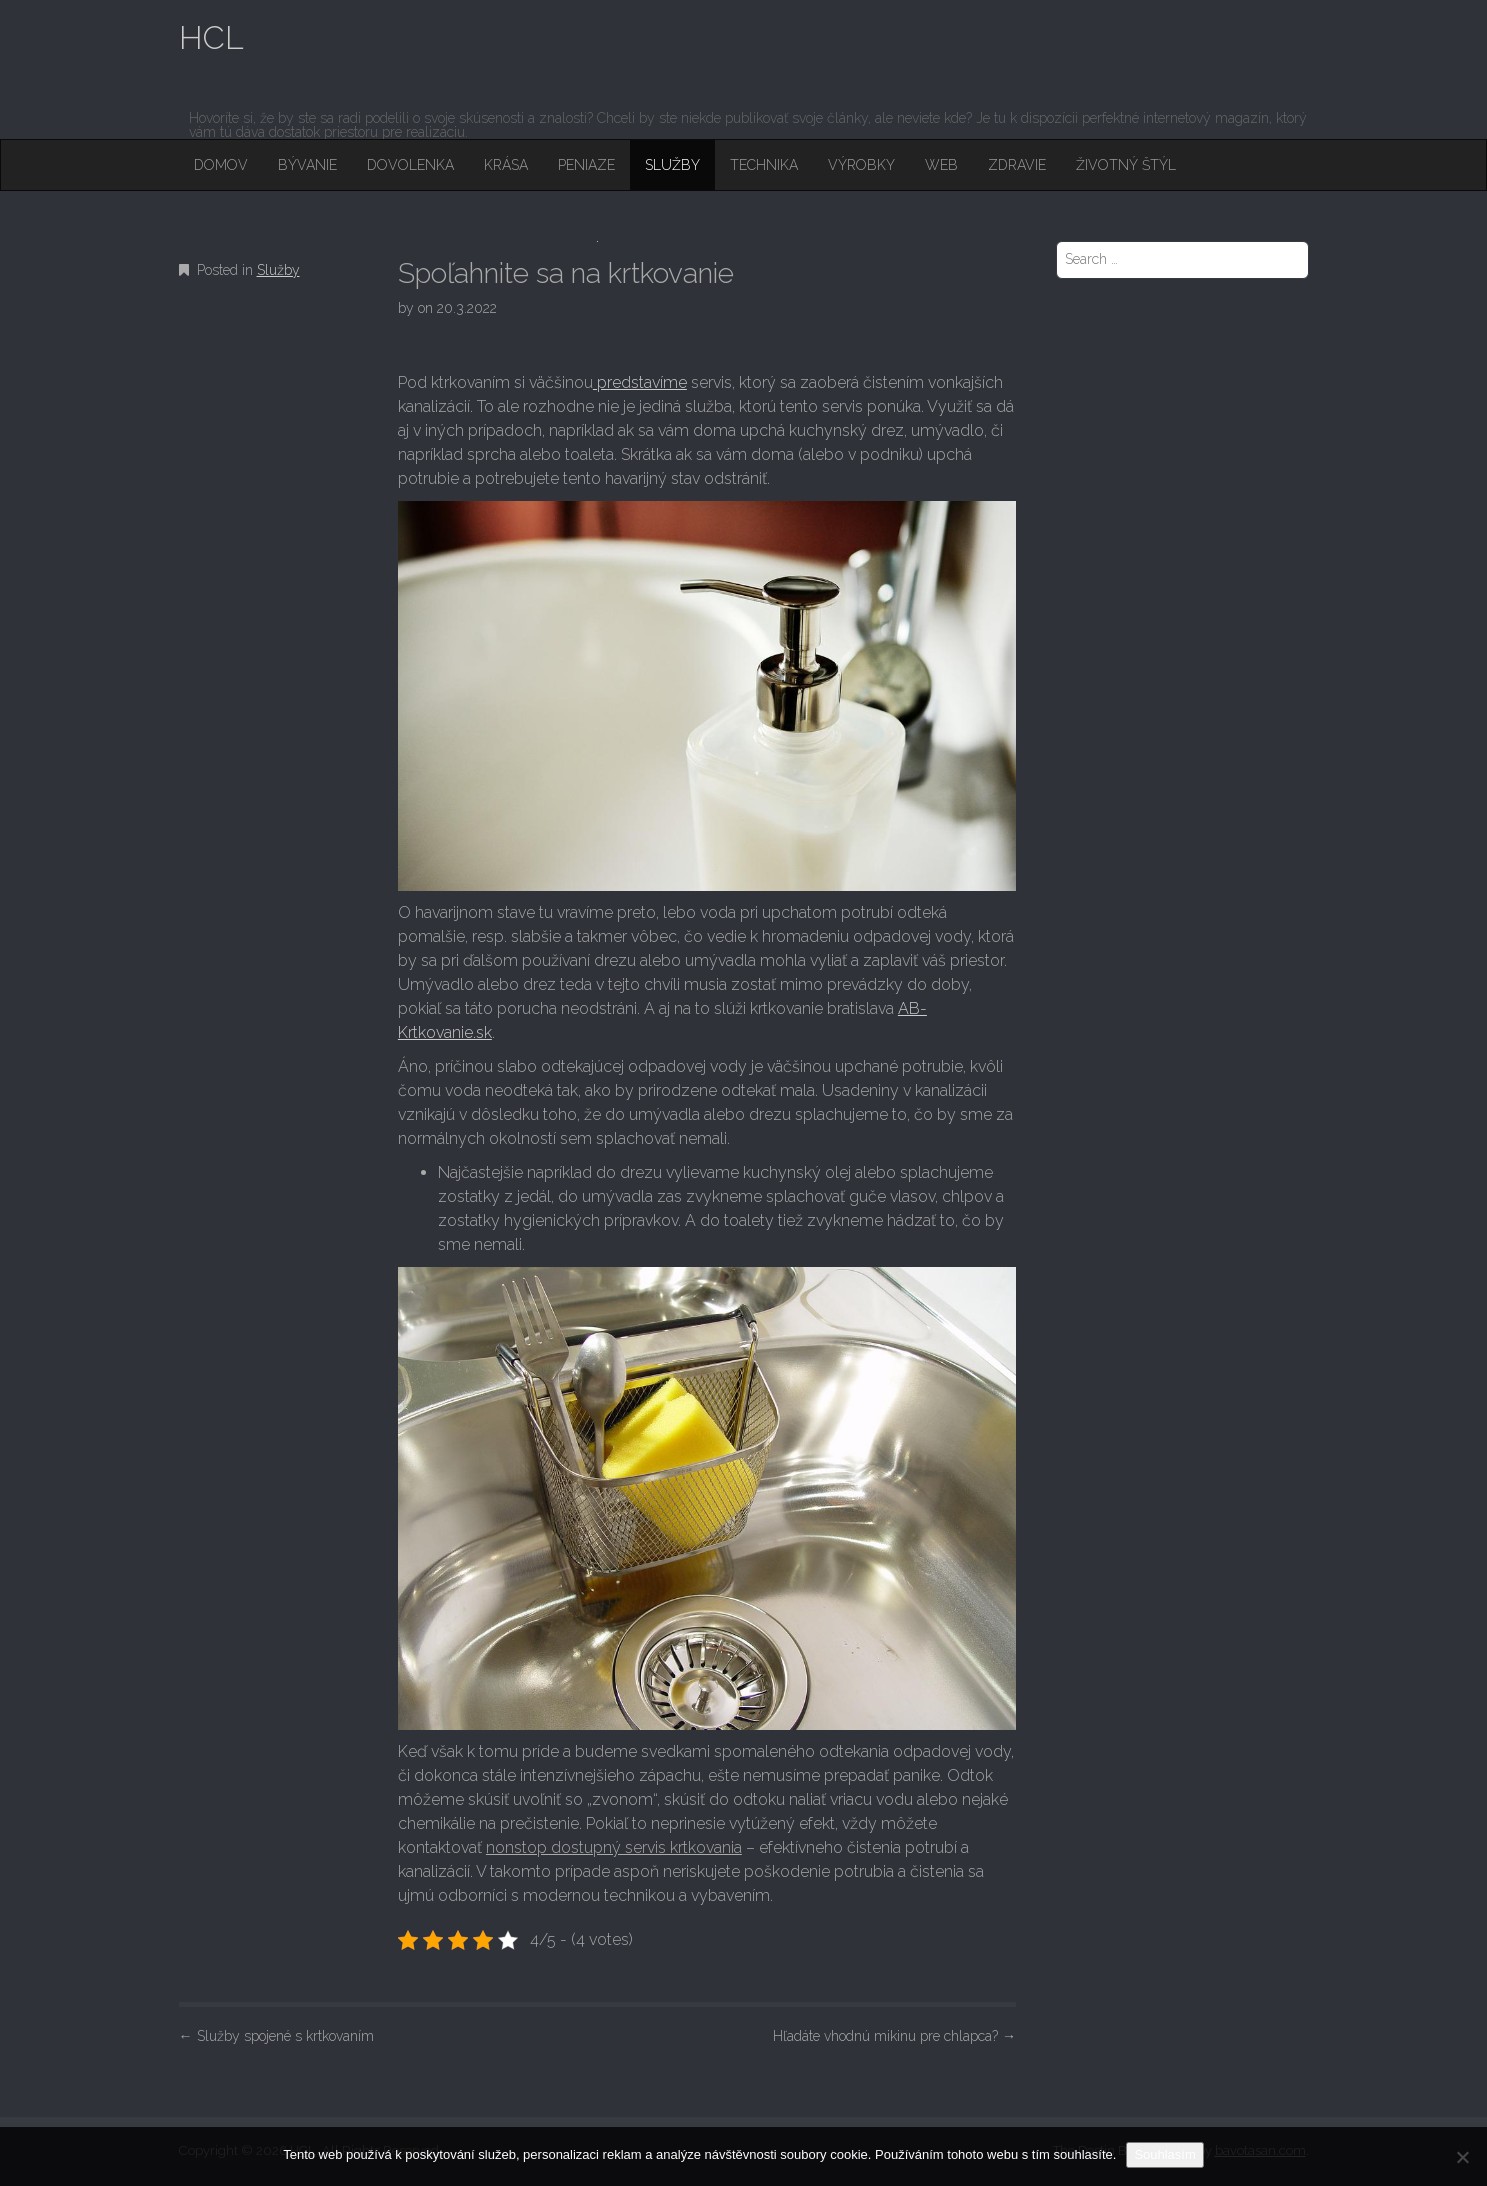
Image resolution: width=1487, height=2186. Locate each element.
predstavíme (640, 382)
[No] (1462, 2157)
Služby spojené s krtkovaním (276, 2036)
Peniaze (586, 165)
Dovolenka (410, 165)
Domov (221, 165)
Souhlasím (1164, 2154)
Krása (506, 165)
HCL (211, 37)
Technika (764, 165)
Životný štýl (1126, 165)
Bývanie (307, 165)
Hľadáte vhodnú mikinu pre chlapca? (894, 2036)
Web (941, 165)
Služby (672, 165)
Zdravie (1017, 165)
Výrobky (861, 165)
